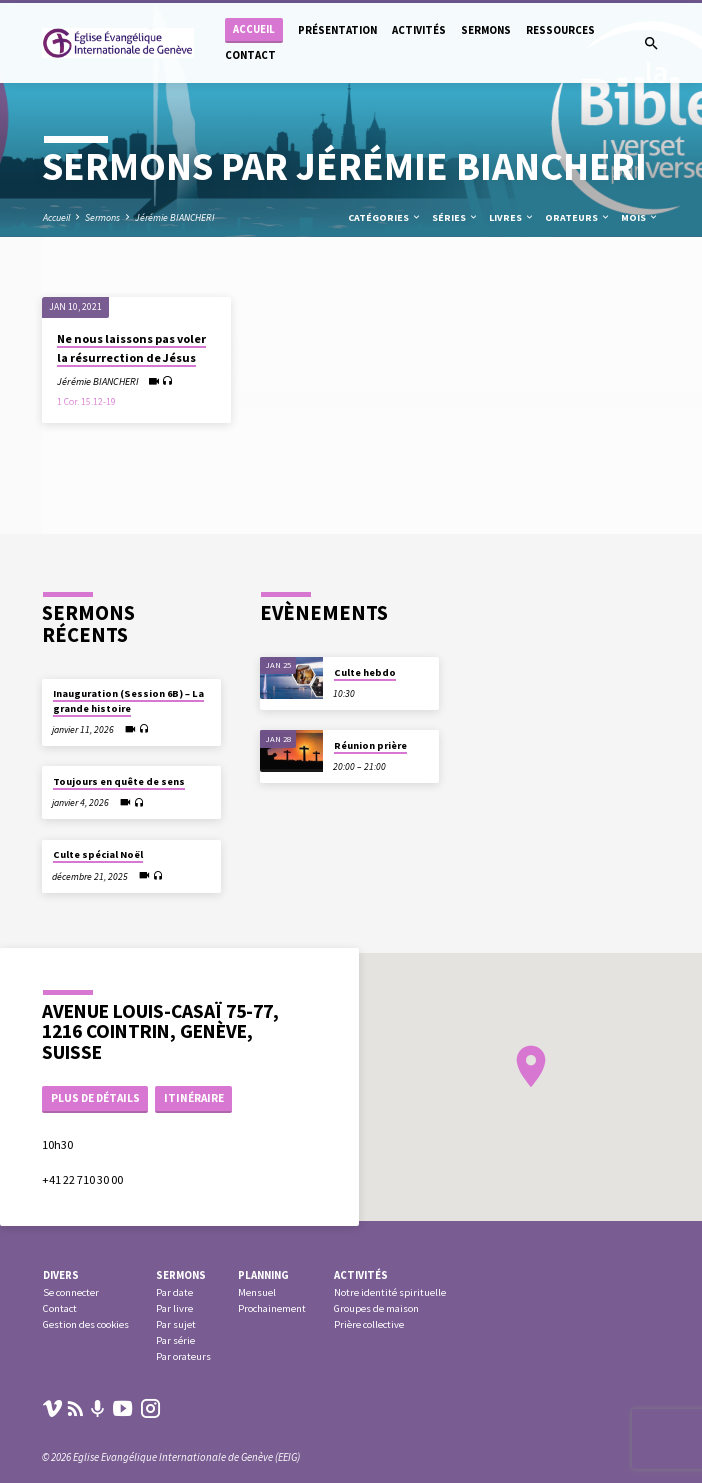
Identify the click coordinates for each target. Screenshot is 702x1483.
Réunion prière (370, 745)
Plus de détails (95, 1098)
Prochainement (272, 1308)
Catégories (385, 217)
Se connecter (71, 1292)
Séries (455, 217)
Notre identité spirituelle (390, 1292)
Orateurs (578, 217)
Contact (250, 55)
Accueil (254, 29)
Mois (640, 217)
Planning (263, 1275)
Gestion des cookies (86, 1324)
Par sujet (176, 1324)
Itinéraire (194, 1098)
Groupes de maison (376, 1308)
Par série (175, 1340)
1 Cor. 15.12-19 (86, 402)
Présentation (337, 30)
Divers (61, 1275)
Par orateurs (183, 1356)
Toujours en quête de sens (119, 781)
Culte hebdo (365, 672)
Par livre (174, 1308)
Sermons (486, 30)
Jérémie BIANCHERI (175, 217)
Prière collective (369, 1324)
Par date (174, 1292)
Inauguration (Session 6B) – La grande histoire (128, 700)
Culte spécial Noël (98, 854)
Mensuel (257, 1292)
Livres (512, 217)
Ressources (560, 30)
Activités (419, 30)
